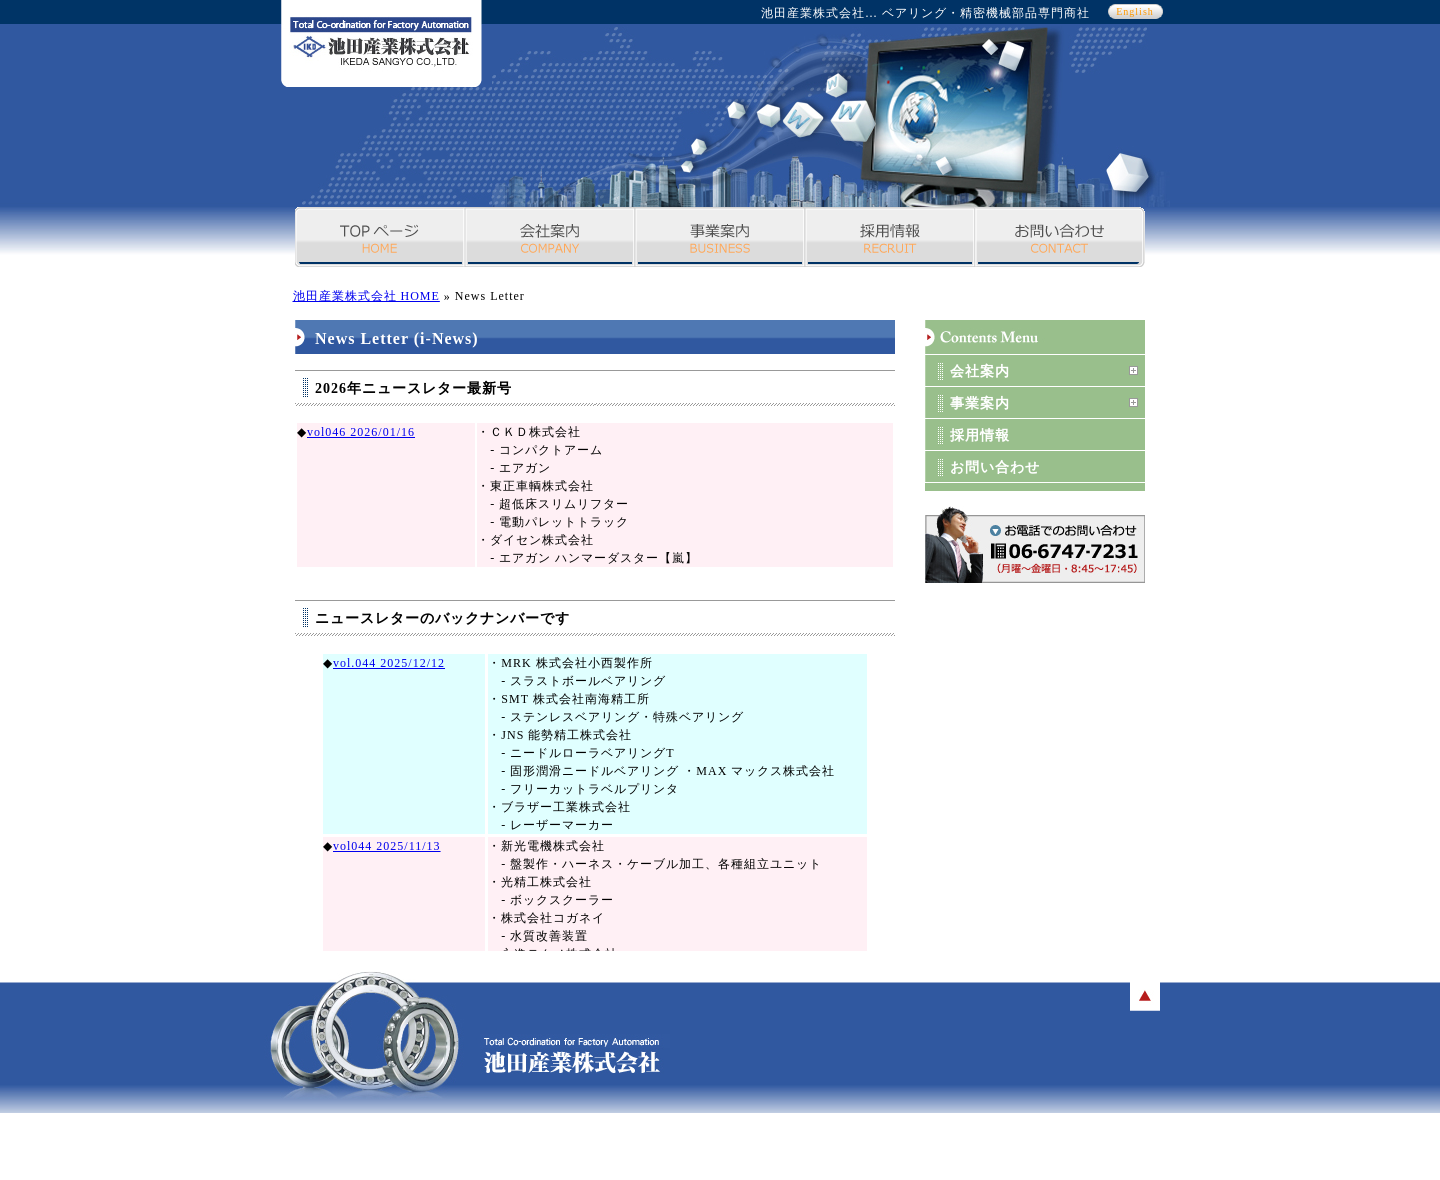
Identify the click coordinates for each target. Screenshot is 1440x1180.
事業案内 (720, 237)
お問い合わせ (1060, 237)
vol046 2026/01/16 (361, 432)
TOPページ (380, 237)
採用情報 (890, 237)
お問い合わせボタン (1035, 545)
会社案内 (550, 237)
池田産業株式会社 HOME (366, 296)
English (1135, 11)
